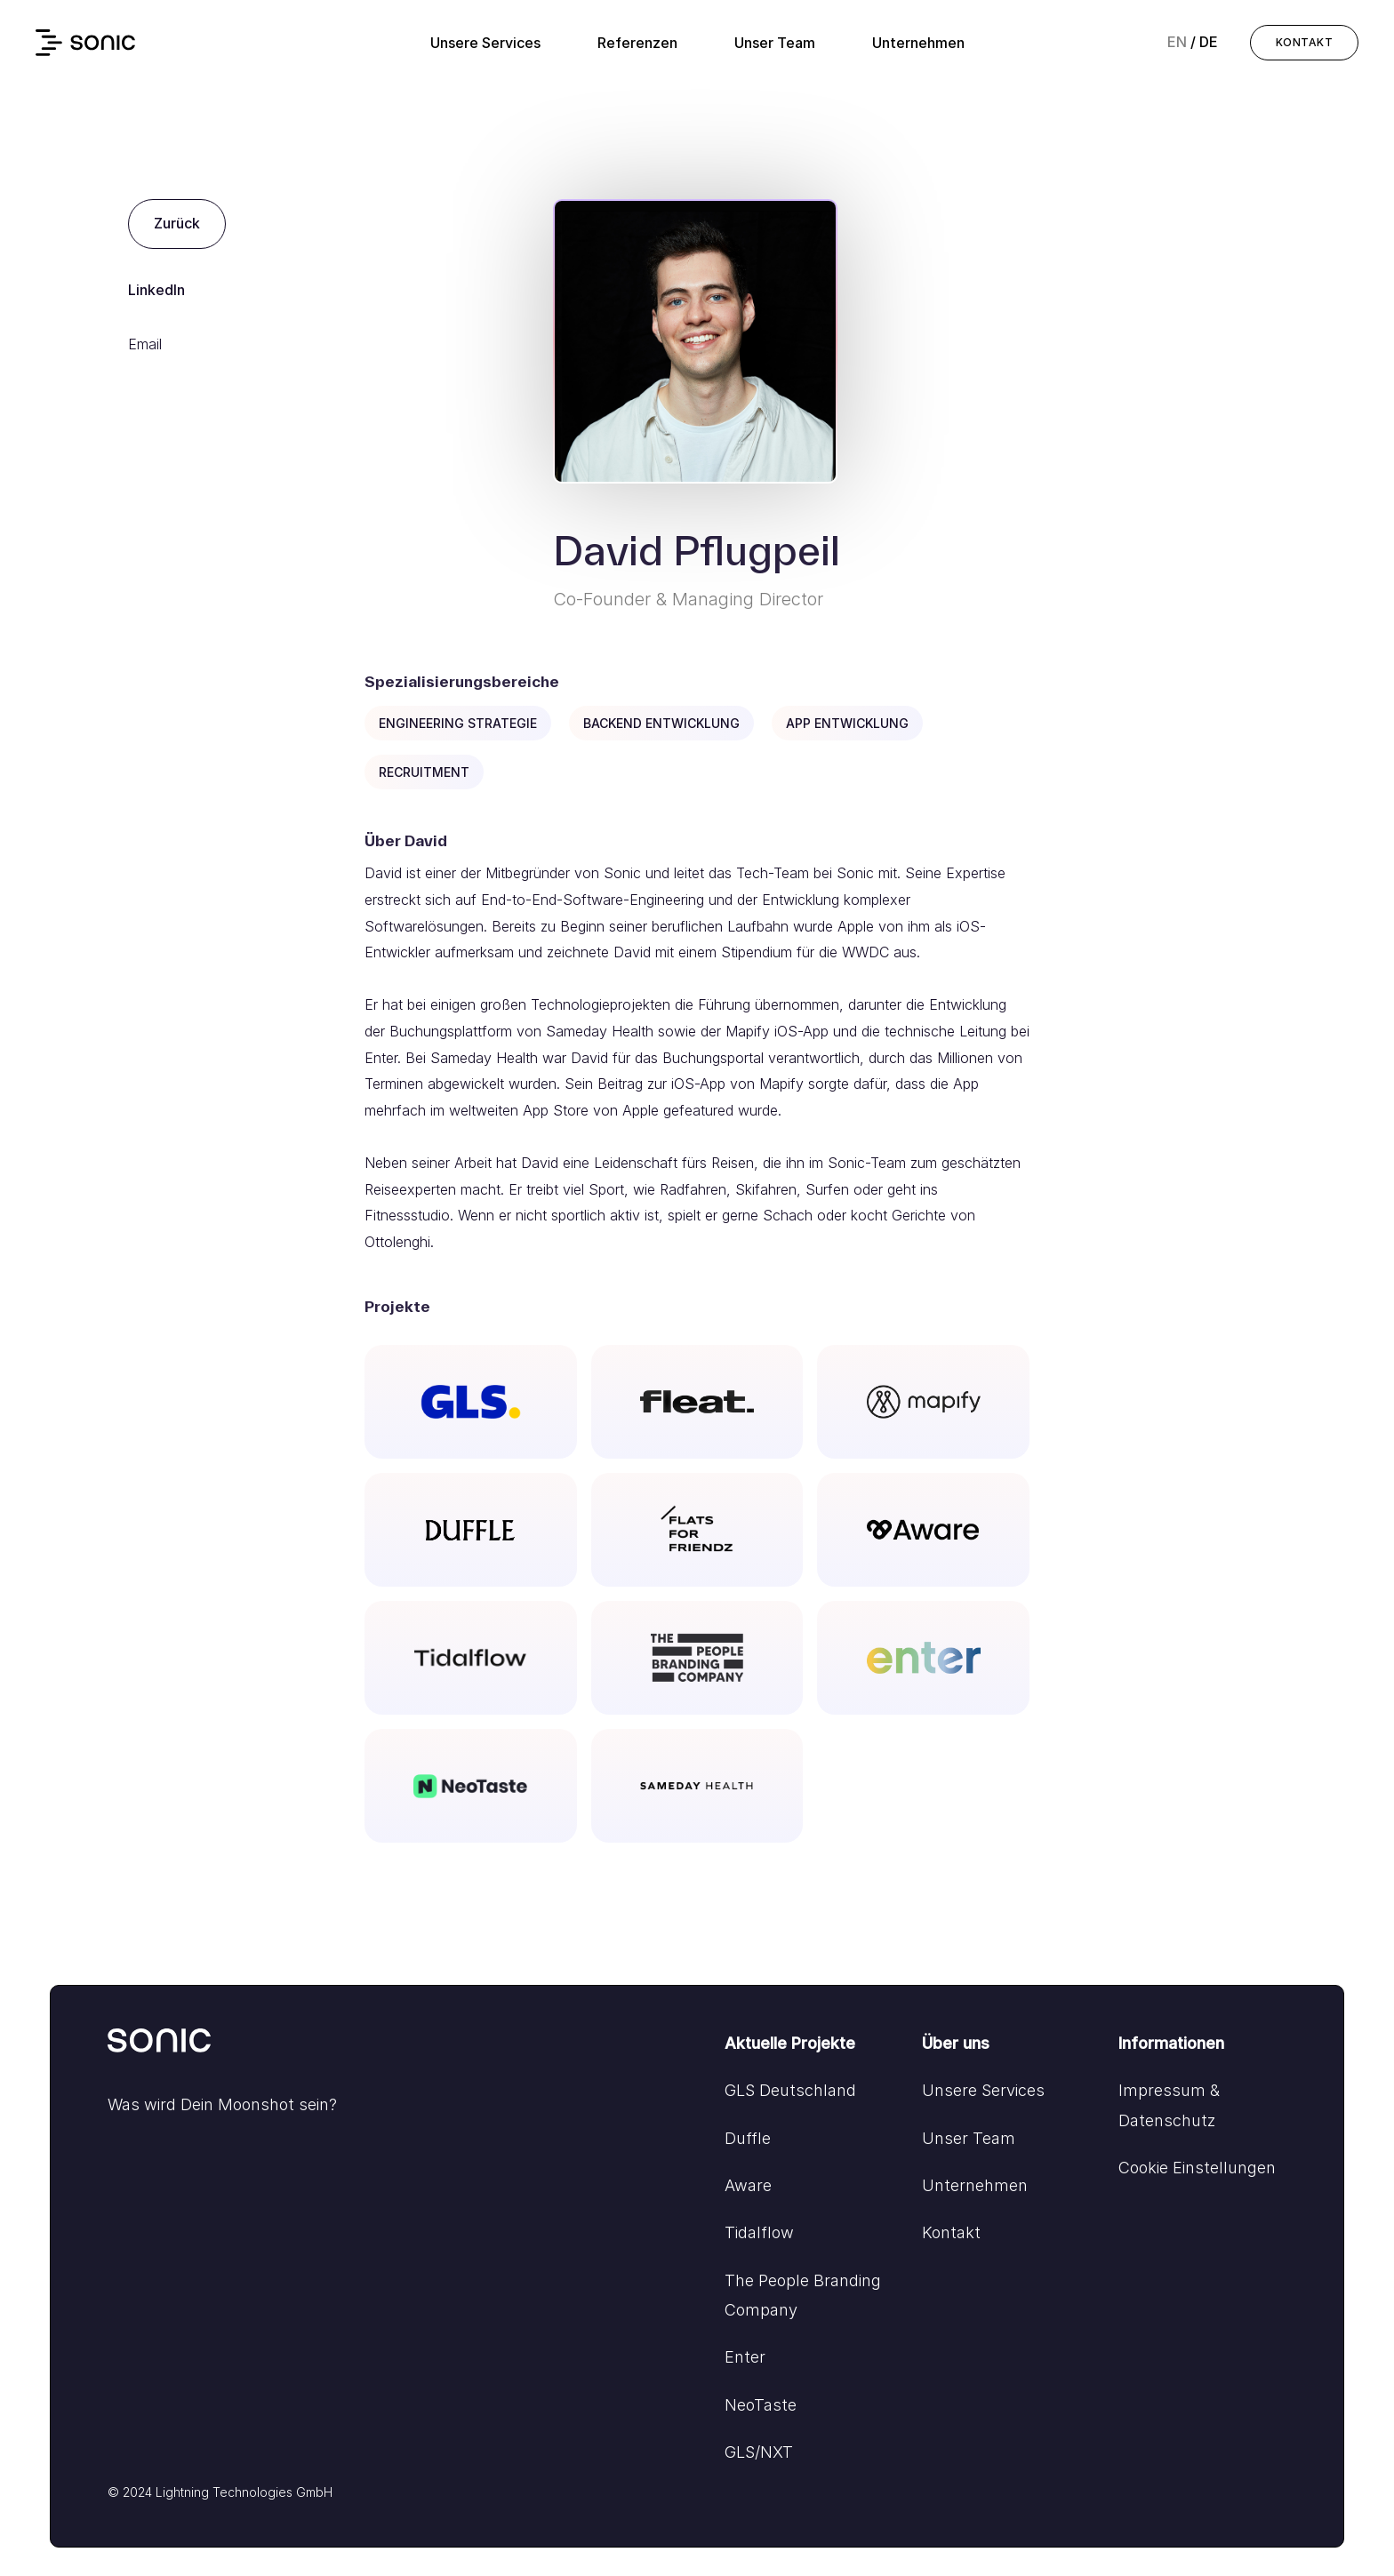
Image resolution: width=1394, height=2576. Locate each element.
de (1208, 42)
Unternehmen (918, 43)
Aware (748, 2185)
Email (145, 344)
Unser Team (774, 43)
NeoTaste (761, 2405)
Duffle (748, 2138)
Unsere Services (485, 43)
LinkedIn (156, 290)
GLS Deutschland (790, 2090)
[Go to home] (161, 2044)
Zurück (177, 223)
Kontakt (951, 2232)
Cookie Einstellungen (1197, 2167)
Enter (745, 2357)
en (1177, 42)
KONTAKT (1304, 42)
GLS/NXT (759, 2452)
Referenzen (637, 43)
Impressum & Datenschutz (1169, 2105)
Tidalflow (759, 2232)
